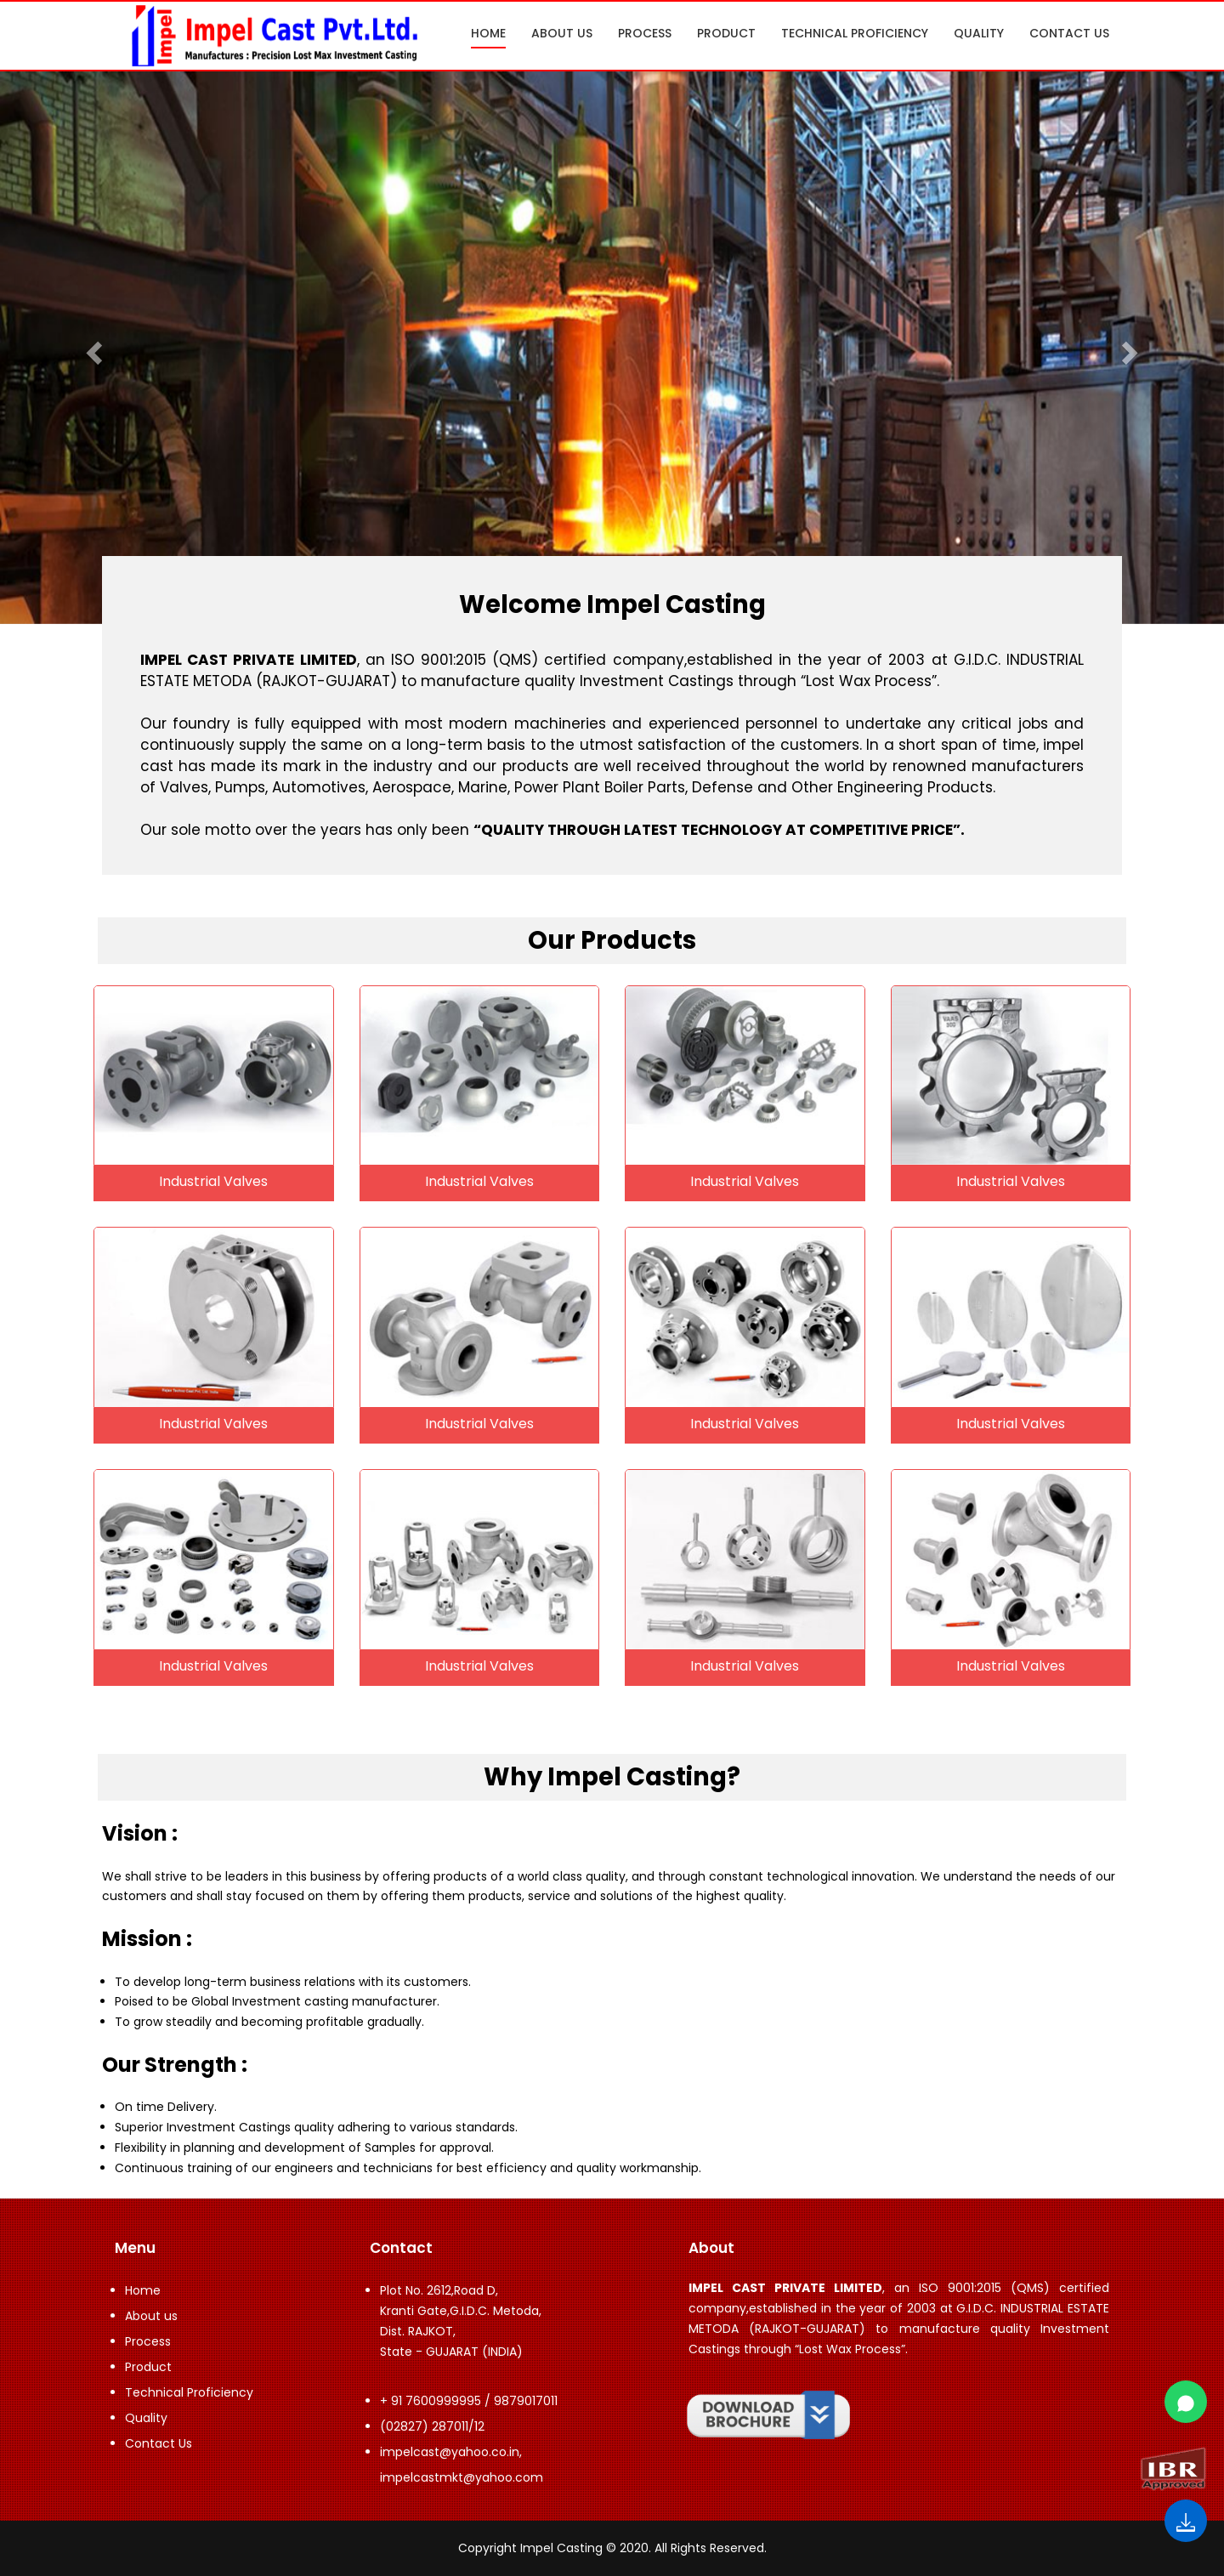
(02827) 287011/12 (432, 2426)
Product (726, 33)
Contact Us (1069, 33)
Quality (979, 33)
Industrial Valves (213, 1181)
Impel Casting (561, 2547)
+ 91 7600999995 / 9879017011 (469, 2400)
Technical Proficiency (854, 33)
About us (561, 33)
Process (645, 33)
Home (488, 33)
